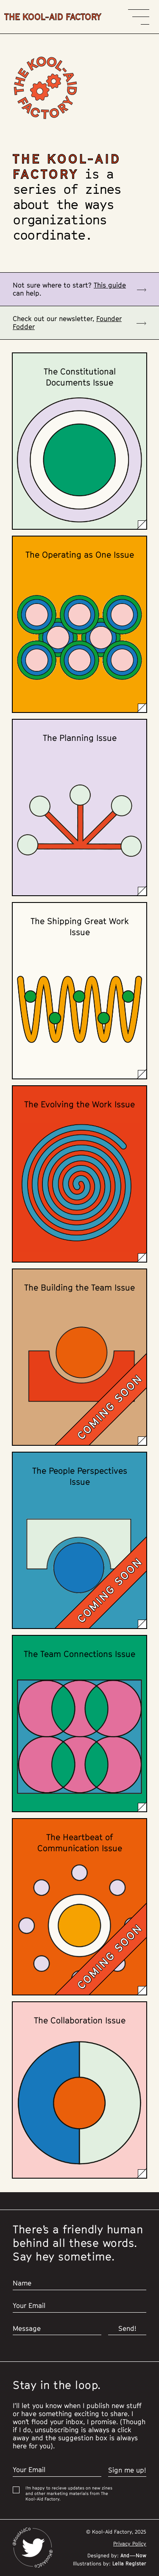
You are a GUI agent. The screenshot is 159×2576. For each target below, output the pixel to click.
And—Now (132, 2555)
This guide (110, 285)
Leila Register (128, 2563)
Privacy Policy (129, 2543)
